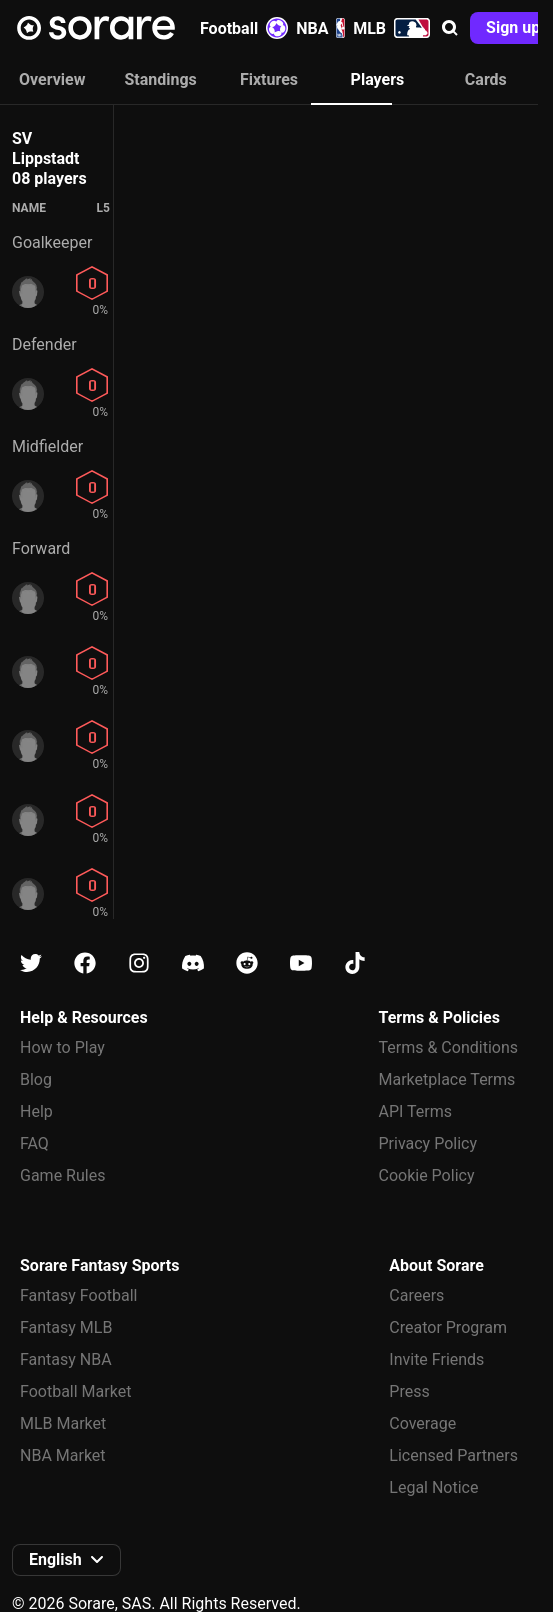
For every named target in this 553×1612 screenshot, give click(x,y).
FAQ (34, 1143)
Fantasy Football (78, 1295)
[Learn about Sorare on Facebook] (85, 963)
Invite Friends (436, 1359)
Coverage (422, 1423)
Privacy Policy (428, 1143)
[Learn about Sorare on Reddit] (247, 963)
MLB (391, 28)
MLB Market (63, 1423)
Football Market (75, 1391)
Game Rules (62, 1175)
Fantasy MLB (66, 1327)
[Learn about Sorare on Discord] (193, 963)
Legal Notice (433, 1487)
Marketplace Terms (447, 1079)
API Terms (416, 1111)
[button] (450, 28)
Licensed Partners (453, 1455)
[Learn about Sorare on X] (31, 963)
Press (409, 1391)
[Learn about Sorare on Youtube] (301, 963)
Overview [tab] (52, 79)
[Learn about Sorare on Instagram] (139, 963)
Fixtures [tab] (269, 79)
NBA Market (63, 1455)
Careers (416, 1295)
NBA (320, 28)
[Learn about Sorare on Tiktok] (355, 963)
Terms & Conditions (449, 1047)
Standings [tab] (160, 79)
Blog (36, 1079)
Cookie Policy (427, 1175)
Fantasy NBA (66, 1359)
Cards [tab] (486, 79)
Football (244, 28)
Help (36, 1111)
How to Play (62, 1047)
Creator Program (448, 1327)
